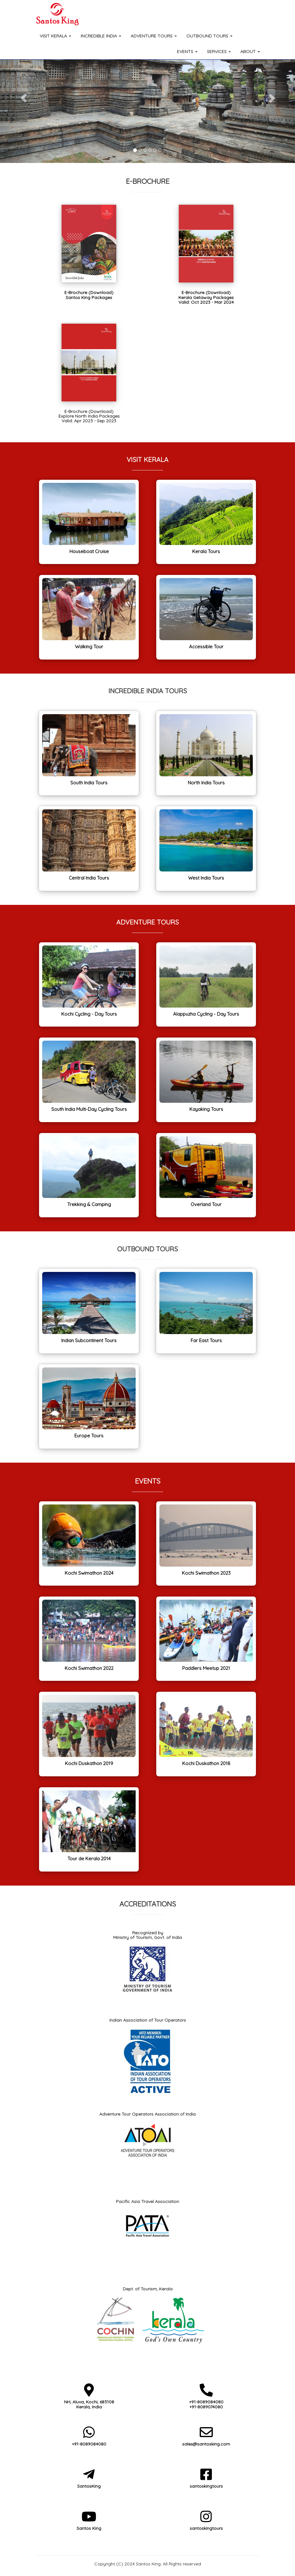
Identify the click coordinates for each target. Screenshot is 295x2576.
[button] (22, 95)
